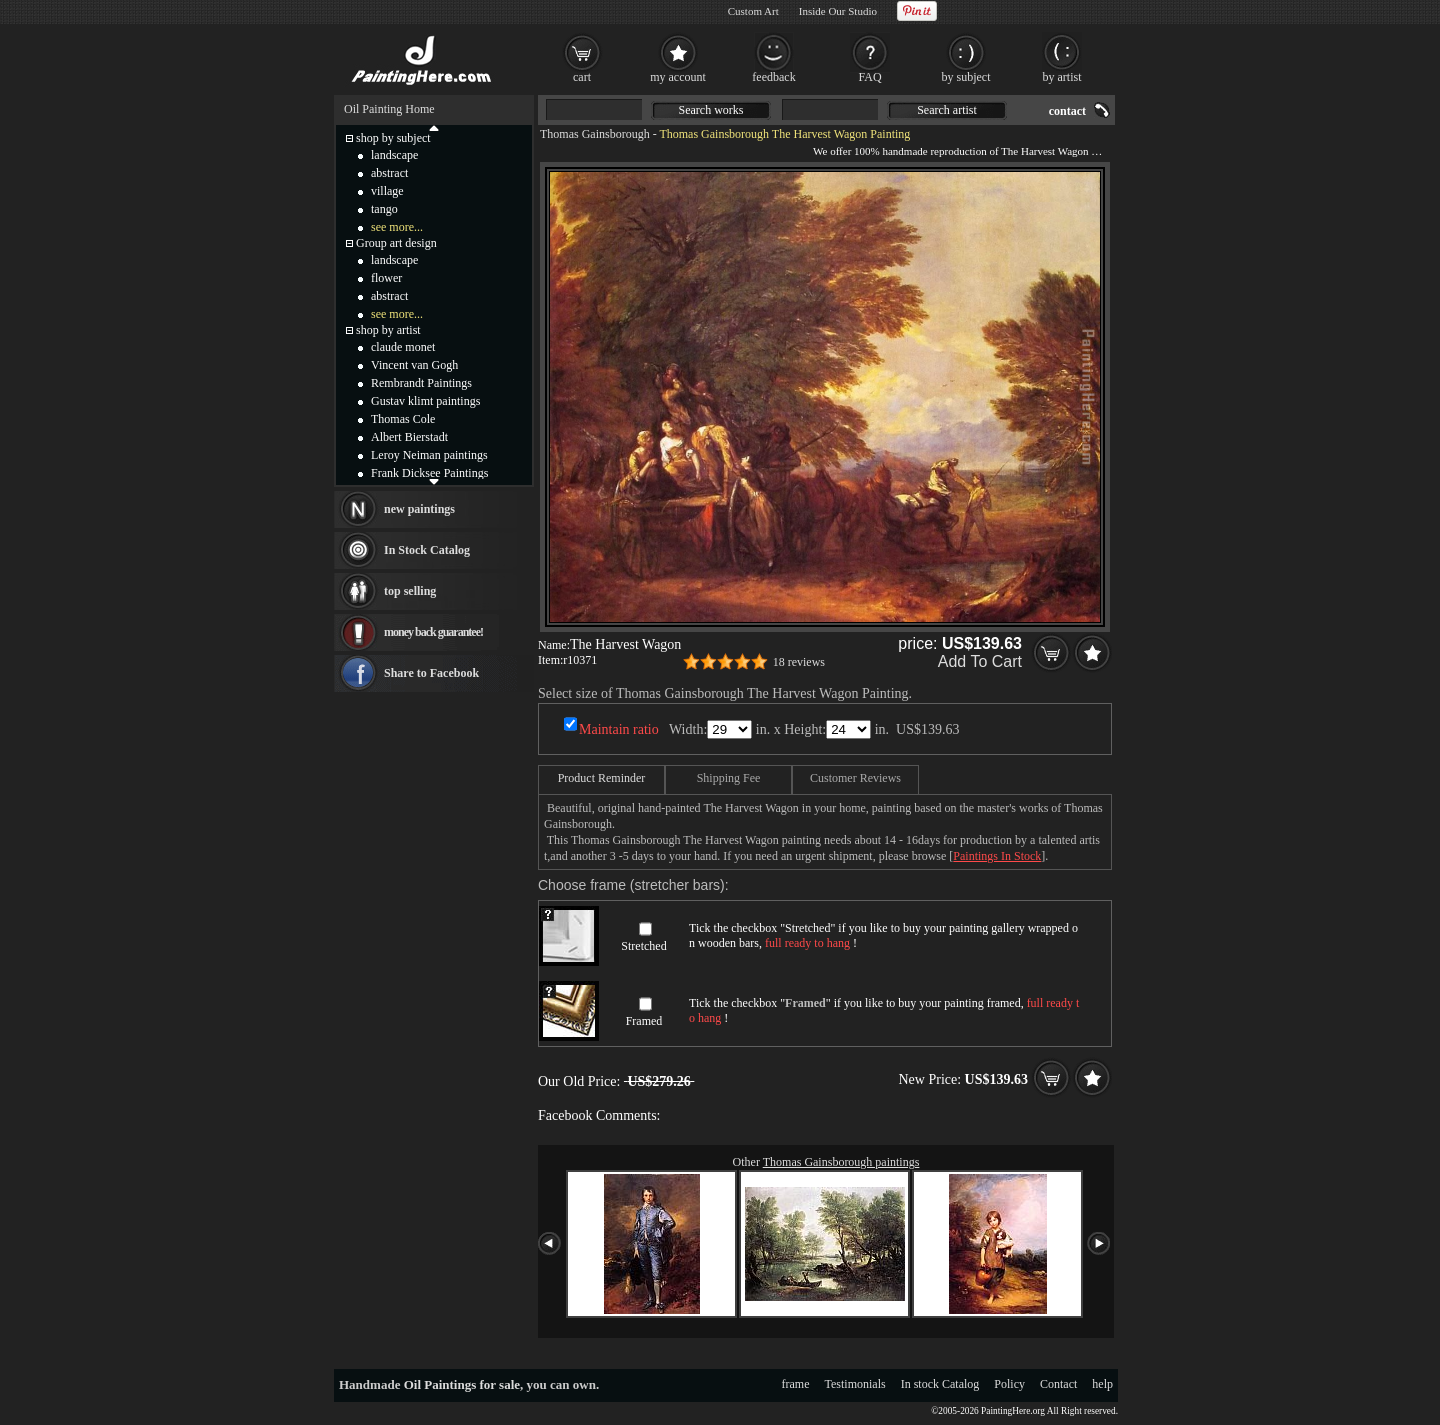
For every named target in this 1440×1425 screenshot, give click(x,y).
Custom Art (753, 11)
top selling (410, 591)
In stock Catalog (940, 1384)
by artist (1062, 77)
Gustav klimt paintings (425, 401)
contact (1067, 111)
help (1102, 1384)
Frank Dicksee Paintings (429, 473)
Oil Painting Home (389, 109)
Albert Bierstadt (409, 437)
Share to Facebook (431, 673)
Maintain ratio (619, 729)
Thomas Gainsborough (595, 134)
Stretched (643, 946)
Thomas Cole (403, 419)
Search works (711, 110)
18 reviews (799, 662)
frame (796, 1384)
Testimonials (855, 1384)
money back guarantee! (433, 632)
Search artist (947, 110)
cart (582, 77)
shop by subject (393, 138)
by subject (966, 77)
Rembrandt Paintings (421, 383)
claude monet (403, 347)
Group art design (396, 243)
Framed (644, 1021)
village (387, 191)
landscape (394, 155)
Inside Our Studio (838, 11)
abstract (389, 173)
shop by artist (388, 330)
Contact (1058, 1384)
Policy (1009, 1384)
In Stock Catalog (427, 550)
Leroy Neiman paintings (429, 455)
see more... (397, 227)
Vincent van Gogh (414, 365)
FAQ (869, 77)
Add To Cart (980, 661)
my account (678, 77)
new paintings (419, 509)
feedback (773, 77)
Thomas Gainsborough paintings (841, 1162)
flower (386, 278)
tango (384, 209)
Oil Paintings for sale (462, 1384)
